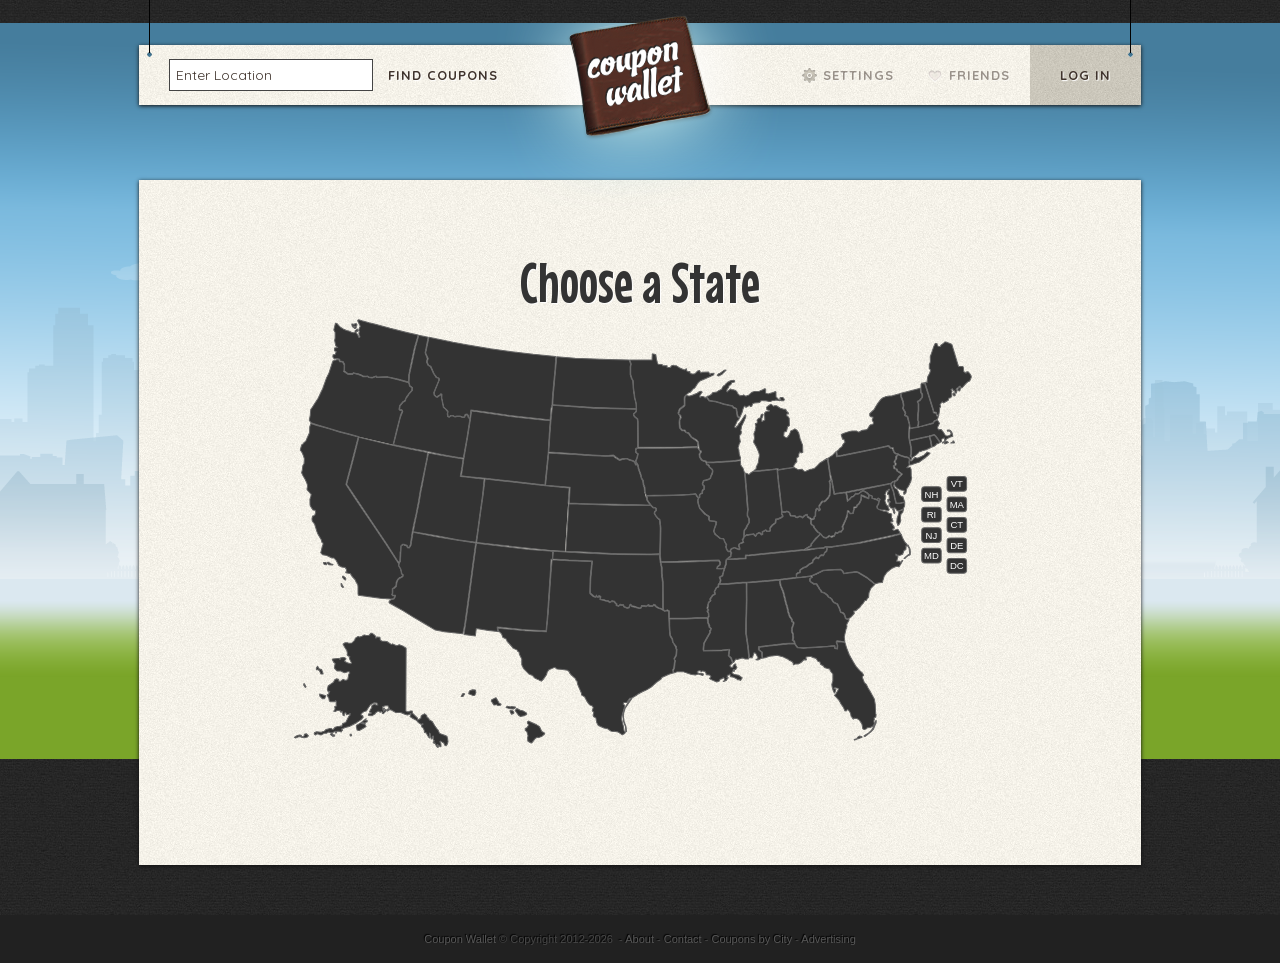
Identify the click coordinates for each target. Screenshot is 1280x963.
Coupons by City (751, 939)
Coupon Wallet (642, 80)
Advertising (828, 939)
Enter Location (224, 74)
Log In (1085, 75)
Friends (979, 75)
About (639, 939)
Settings (858, 75)
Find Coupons (443, 75)
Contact (683, 939)
